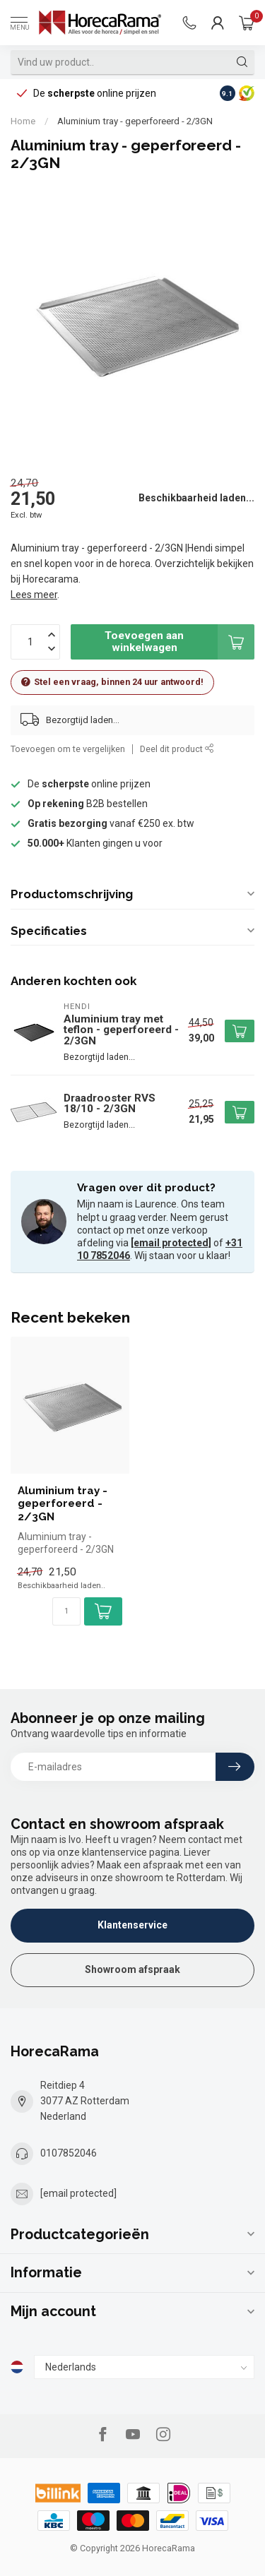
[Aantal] (66, 1611)
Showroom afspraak (132, 1969)
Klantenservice (132, 1925)
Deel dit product (177, 749)
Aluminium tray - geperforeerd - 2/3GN (135, 121)
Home (23, 121)
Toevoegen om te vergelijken (68, 749)
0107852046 (68, 2153)
